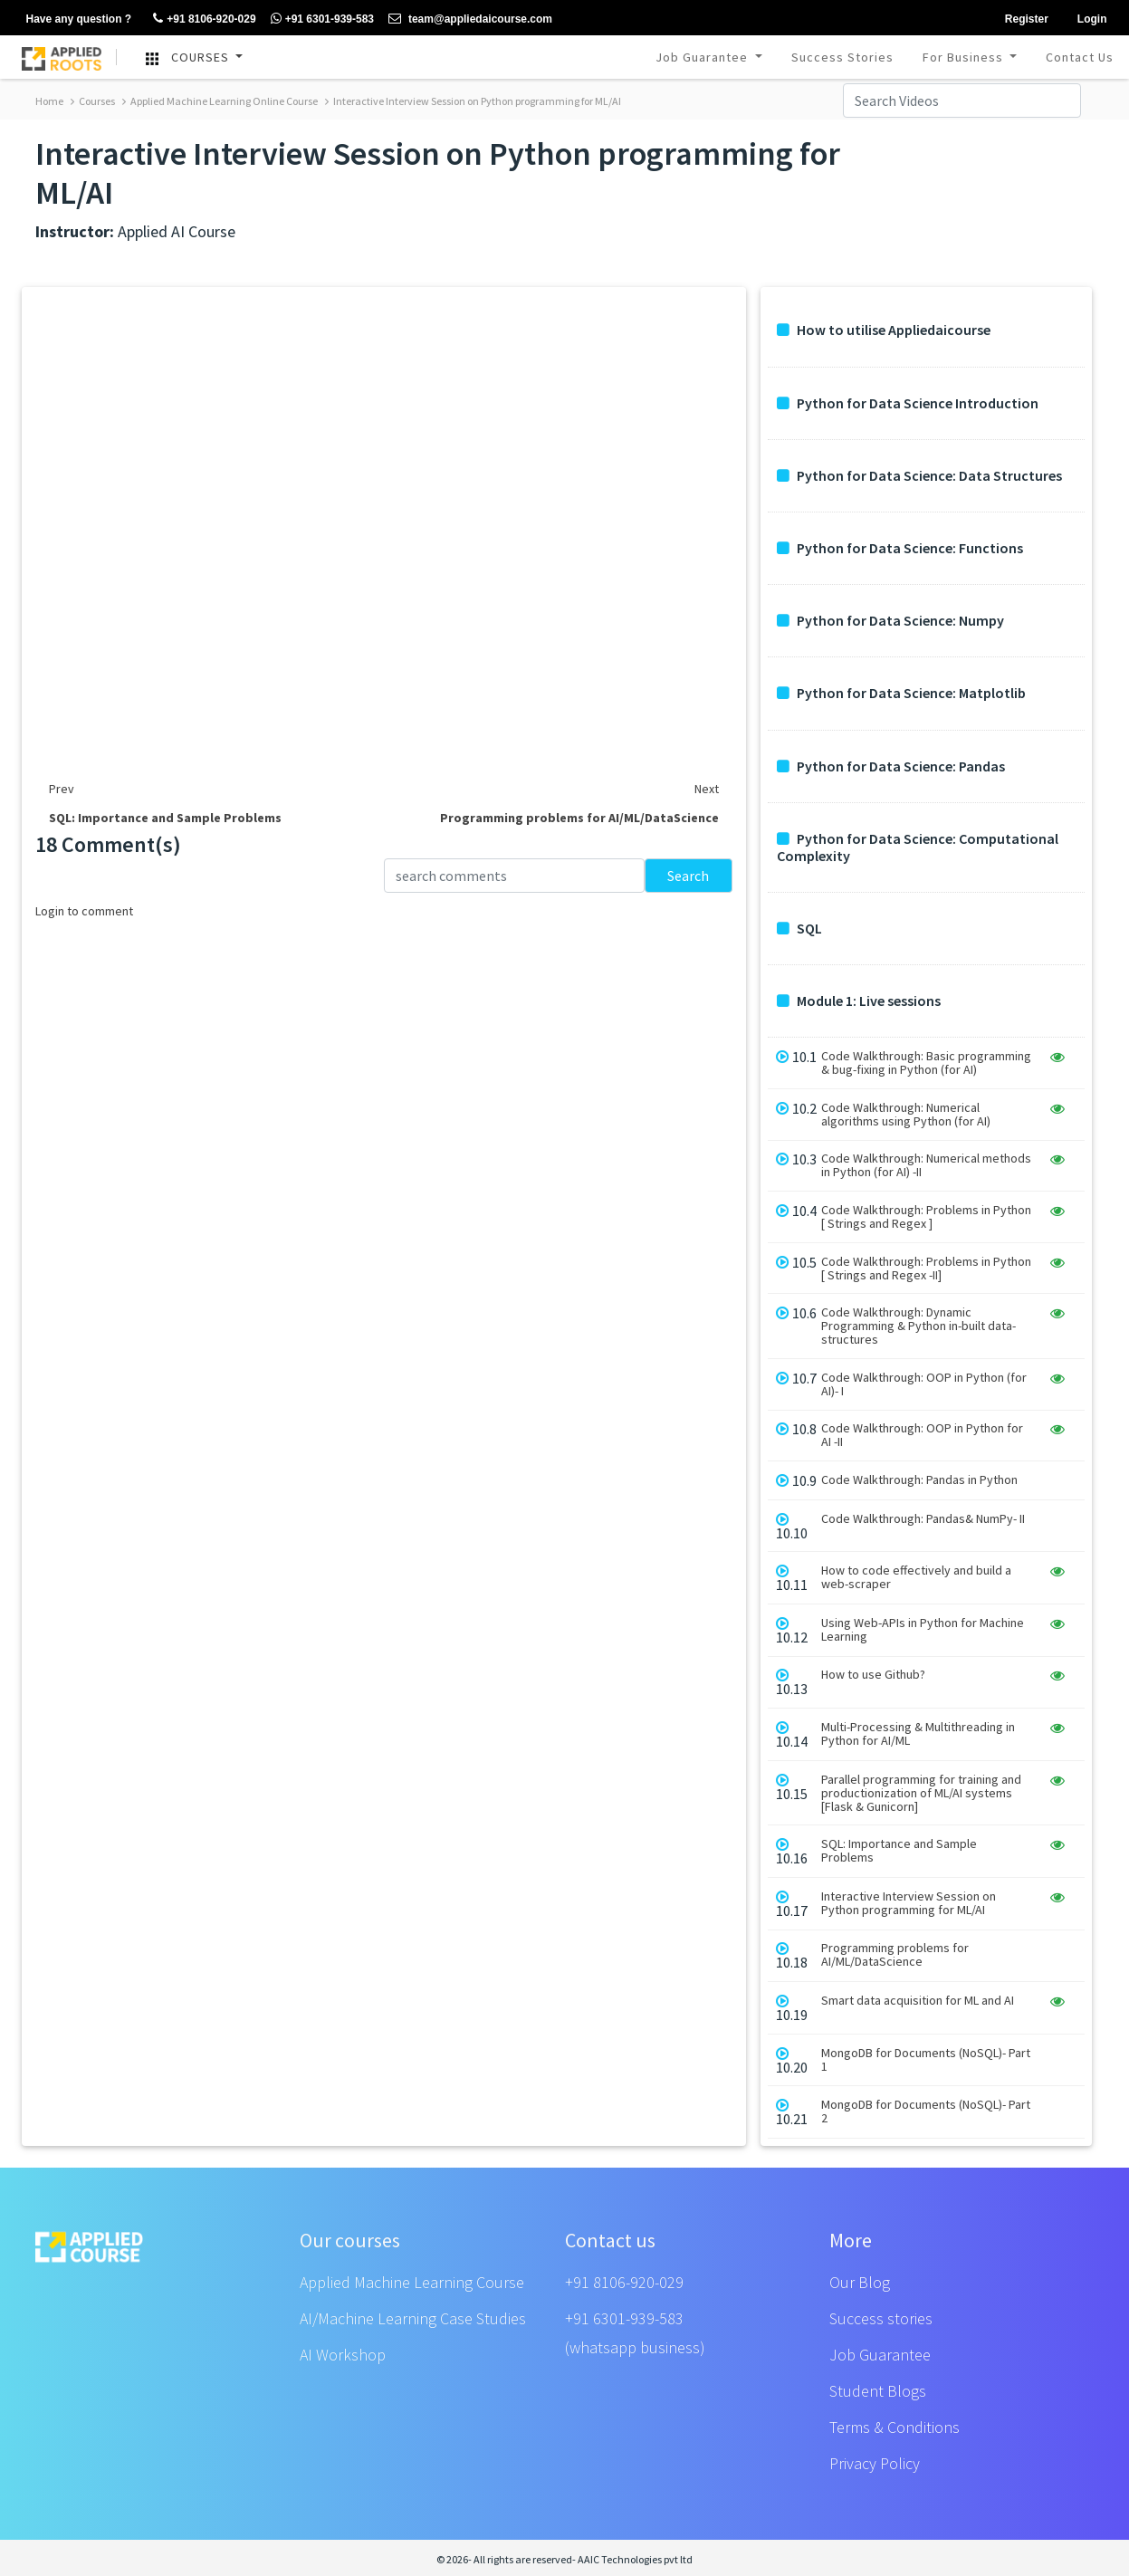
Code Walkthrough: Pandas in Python (919, 1480)
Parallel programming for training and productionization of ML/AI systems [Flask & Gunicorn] (921, 1793)
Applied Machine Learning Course (412, 2282)
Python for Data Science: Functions (900, 548)
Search (688, 876)
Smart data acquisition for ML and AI (917, 2000)
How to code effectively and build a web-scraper (916, 1577)
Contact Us (1080, 57)
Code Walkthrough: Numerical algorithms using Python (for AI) (905, 1114)
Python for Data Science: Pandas (891, 766)
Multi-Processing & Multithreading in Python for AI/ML (918, 1734)
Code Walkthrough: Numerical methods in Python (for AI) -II (926, 1165)
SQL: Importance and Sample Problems (899, 1850)
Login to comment (84, 911)
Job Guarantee (703, 57)
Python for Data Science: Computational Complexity (917, 847)
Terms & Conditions (894, 2427)
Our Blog (859, 2282)
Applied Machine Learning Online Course (220, 101)
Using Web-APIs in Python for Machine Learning (922, 1629)
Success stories (881, 2318)
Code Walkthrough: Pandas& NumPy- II (923, 1519)
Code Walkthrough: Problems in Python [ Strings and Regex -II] (926, 1268)
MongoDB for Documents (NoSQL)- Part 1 (925, 2059)
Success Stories (842, 57)
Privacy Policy (874, 2463)
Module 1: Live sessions (859, 1001)
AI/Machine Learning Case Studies (413, 2318)
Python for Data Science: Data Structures (919, 475)
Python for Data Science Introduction (907, 403)
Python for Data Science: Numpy (890, 620)
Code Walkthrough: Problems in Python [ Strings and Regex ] (926, 1217)
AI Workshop (343, 2354)
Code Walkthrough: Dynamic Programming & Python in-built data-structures (918, 1326)
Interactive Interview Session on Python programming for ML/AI (473, 101)
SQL (799, 928)
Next (706, 788)
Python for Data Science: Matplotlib (901, 693)
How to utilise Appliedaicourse (883, 330)
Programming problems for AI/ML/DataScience (895, 1954)
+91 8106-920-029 (624, 2282)
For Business (965, 57)
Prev (61, 788)
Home (49, 101)
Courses (93, 101)
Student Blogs (877, 2390)
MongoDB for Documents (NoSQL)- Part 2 (925, 2111)
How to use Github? (873, 1674)
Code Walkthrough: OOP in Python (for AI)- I (924, 1384)
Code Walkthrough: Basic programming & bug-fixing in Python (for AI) (926, 1063)
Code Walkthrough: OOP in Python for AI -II (922, 1435)
